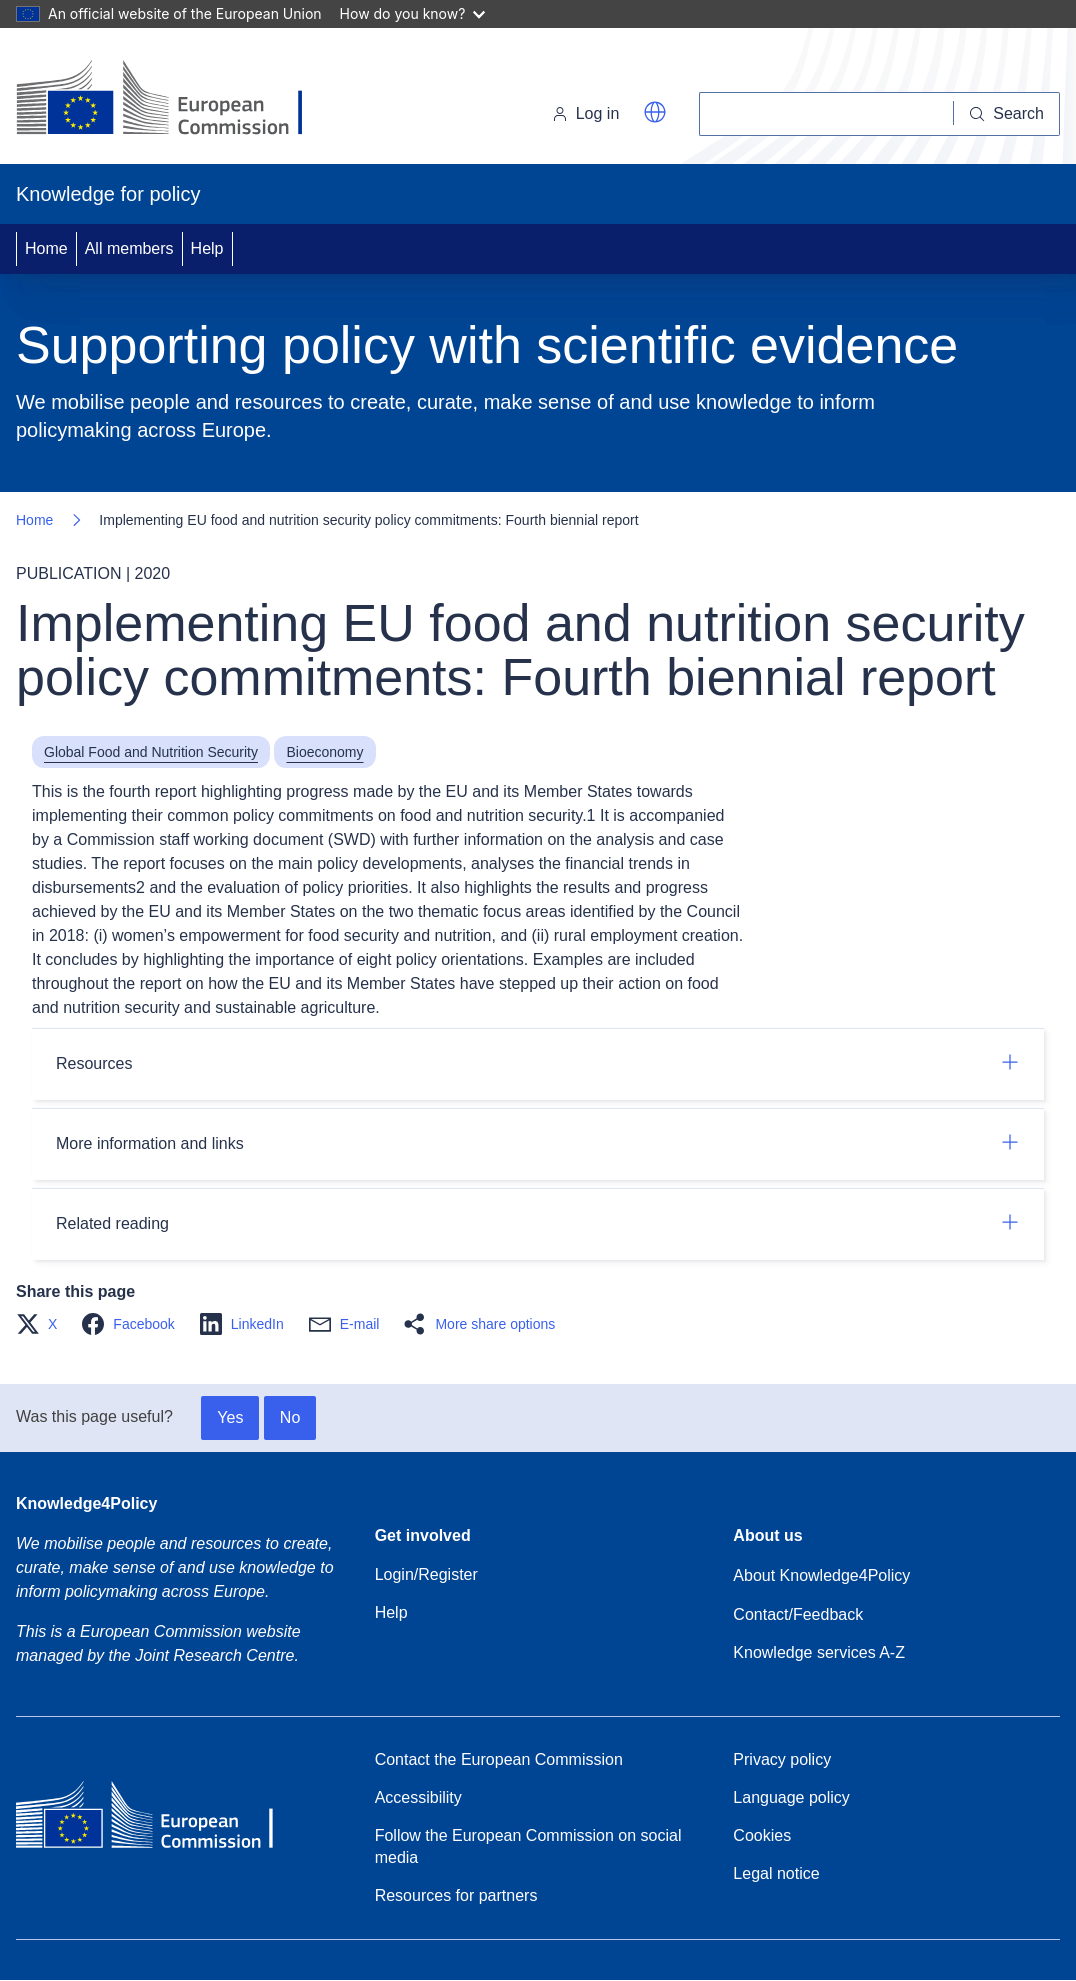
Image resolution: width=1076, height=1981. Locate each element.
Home (46, 248)
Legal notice (776, 1873)
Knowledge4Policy (86, 1503)
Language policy (791, 1797)
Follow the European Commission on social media (528, 1846)
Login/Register (426, 1574)
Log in (586, 113)
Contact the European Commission (499, 1759)
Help (207, 248)
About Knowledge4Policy (821, 1575)
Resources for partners (456, 1895)
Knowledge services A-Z (819, 1652)
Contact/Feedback (798, 1614)
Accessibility (418, 1797)
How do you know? (413, 13)
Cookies (762, 1835)
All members (129, 248)
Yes (230, 1417)
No (290, 1417)
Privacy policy (782, 1759)
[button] (655, 112)
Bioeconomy (324, 752)
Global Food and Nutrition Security (151, 752)
